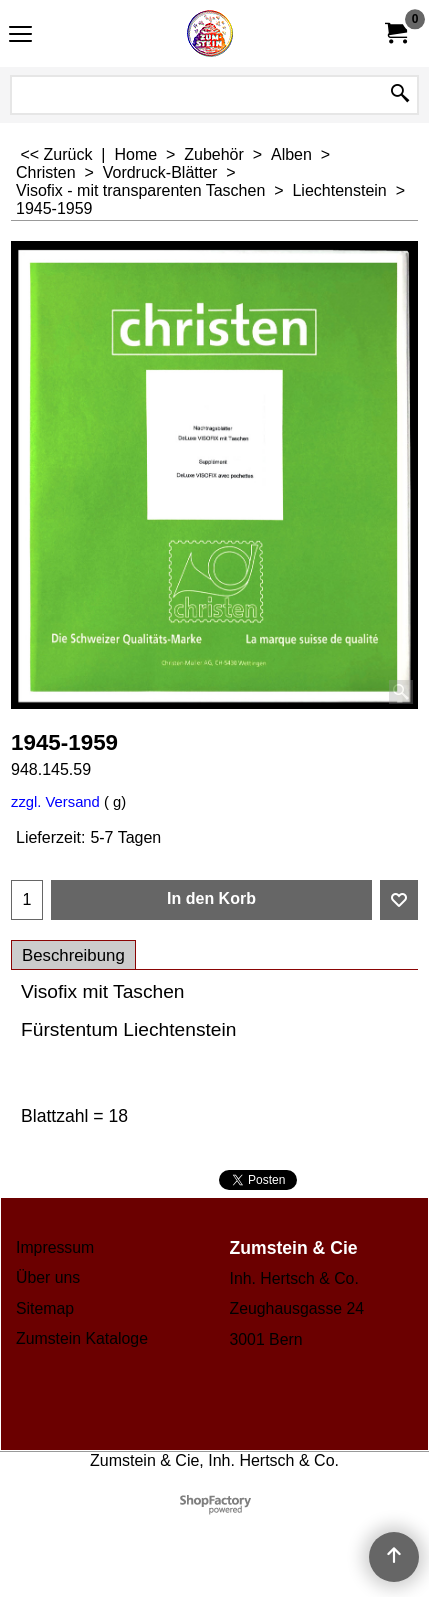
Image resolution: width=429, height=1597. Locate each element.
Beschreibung (73, 955)
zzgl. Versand (55, 802)
